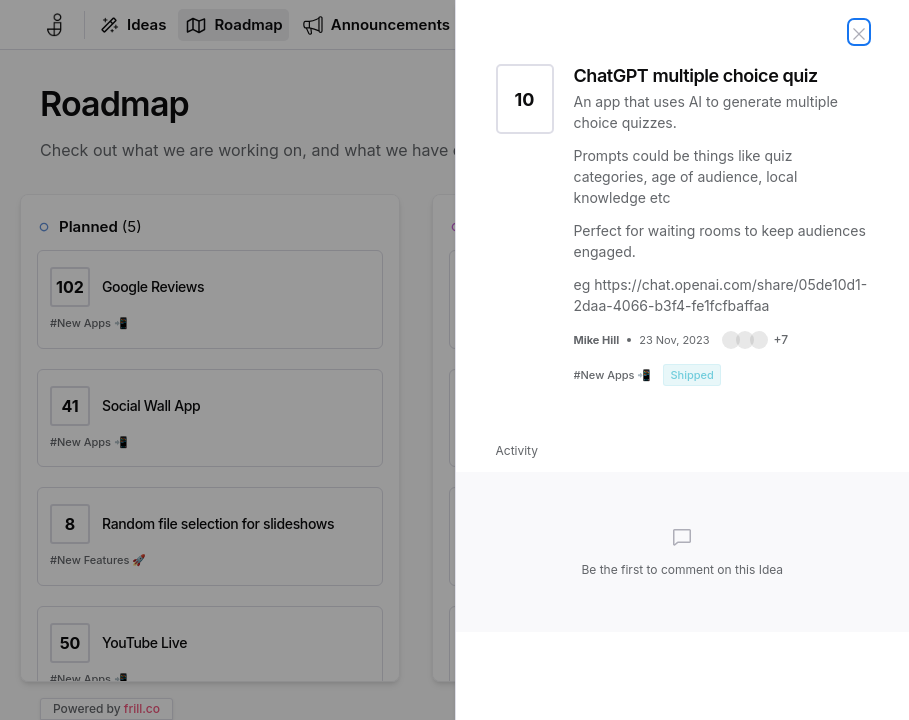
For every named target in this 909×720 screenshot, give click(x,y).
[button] (755, 340)
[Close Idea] (859, 32)
